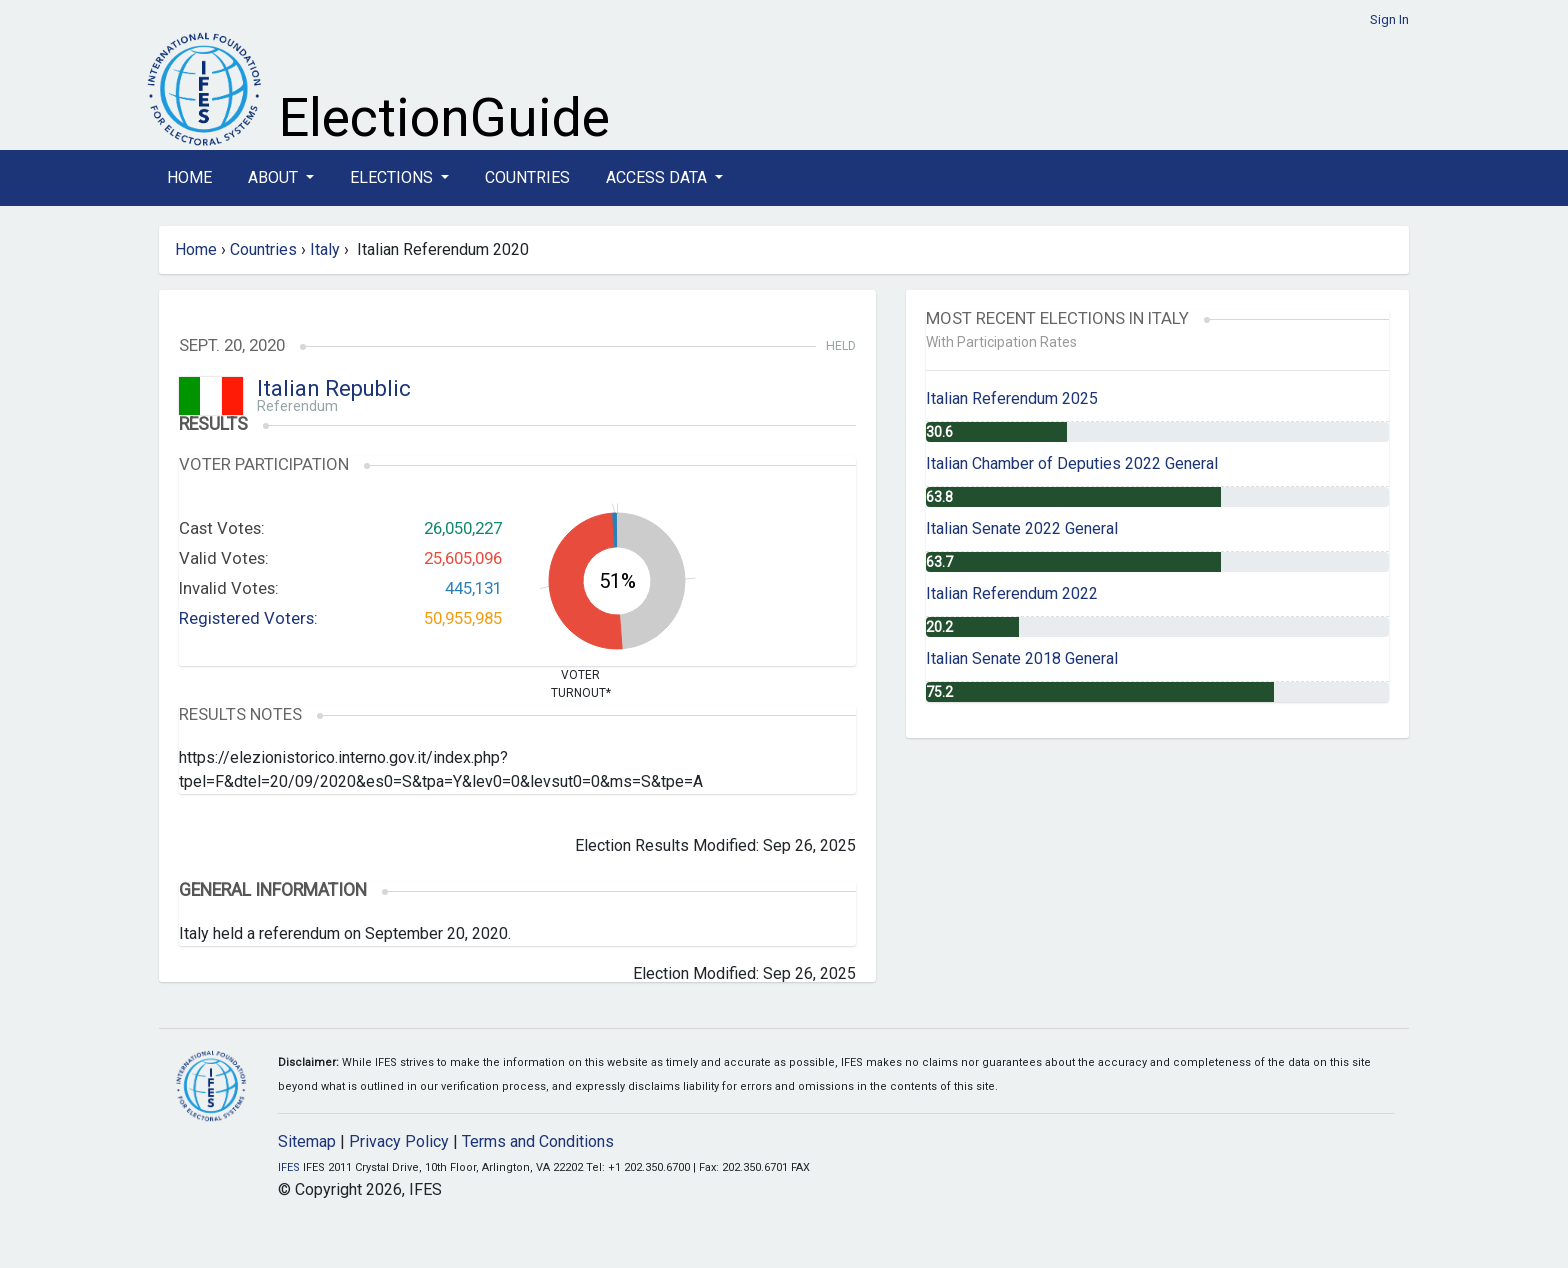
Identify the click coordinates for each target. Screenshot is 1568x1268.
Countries (527, 177)
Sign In (1389, 19)
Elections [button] (393, 177)
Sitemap (307, 1141)
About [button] (275, 177)
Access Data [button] (658, 177)
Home (189, 177)
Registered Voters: (248, 618)
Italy (325, 249)
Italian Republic (334, 388)
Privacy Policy (399, 1141)
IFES (289, 1167)
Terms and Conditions (538, 1141)
